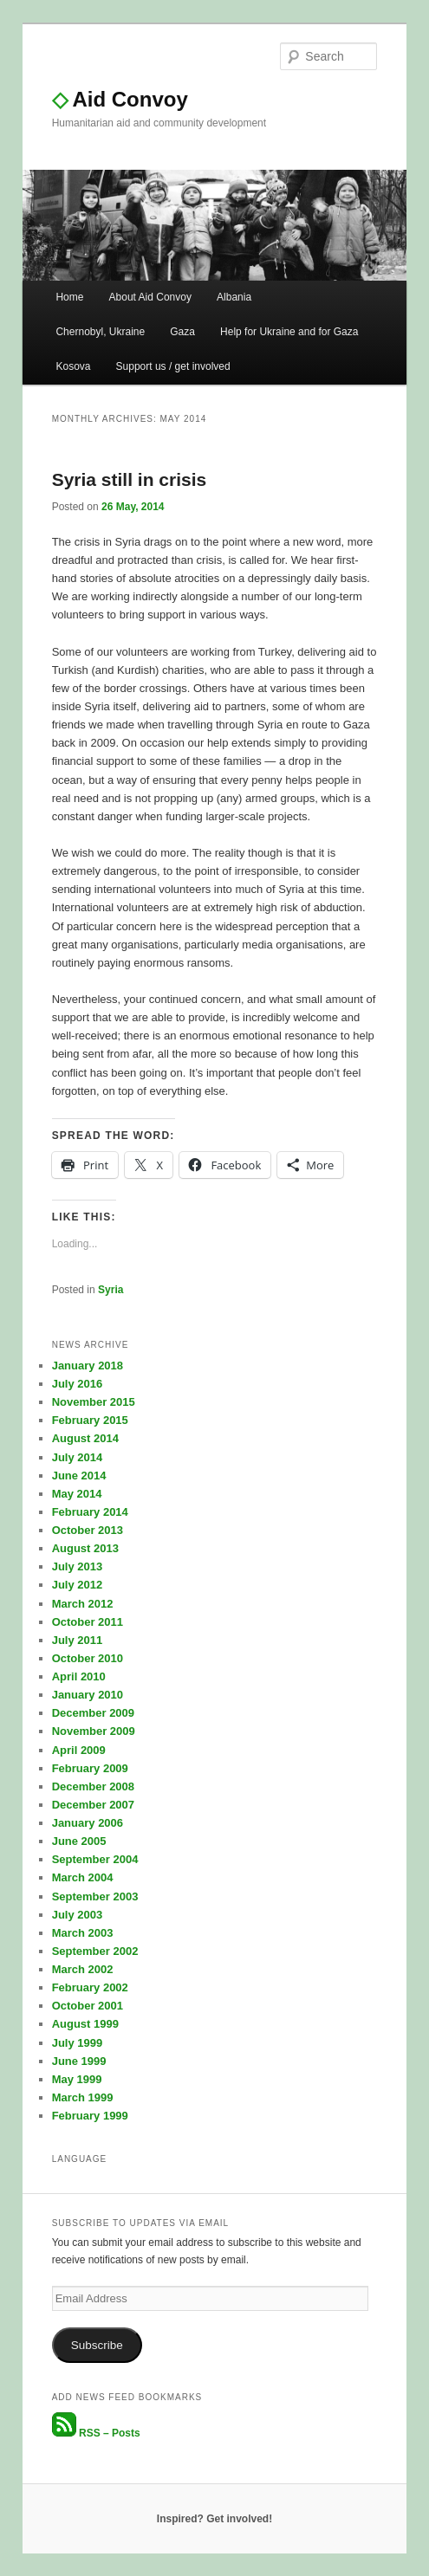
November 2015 (93, 1401)
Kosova (72, 366)
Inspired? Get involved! (214, 2519)
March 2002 (83, 1969)
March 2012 (83, 1603)
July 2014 (77, 1457)
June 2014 (79, 1475)
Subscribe (97, 2345)
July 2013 (77, 1566)
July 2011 (77, 1640)
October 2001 (87, 2005)
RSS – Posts (96, 2433)
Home (69, 297)
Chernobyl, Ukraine (100, 332)
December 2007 (93, 1804)
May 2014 (77, 1493)
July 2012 (77, 1584)
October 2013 (87, 1530)
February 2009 (90, 1768)
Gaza (182, 332)
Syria (110, 1290)
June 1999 (79, 2061)
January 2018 (87, 1365)
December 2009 (93, 1712)
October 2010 (87, 1658)
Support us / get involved (173, 366)
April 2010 (79, 1676)
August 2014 (85, 1438)
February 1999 (90, 2115)
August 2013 (85, 1548)
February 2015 (90, 1420)
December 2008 (93, 1786)
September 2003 (95, 1896)
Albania (234, 297)
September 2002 (95, 1951)
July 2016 (77, 1383)
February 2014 (90, 1511)
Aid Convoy (120, 99)
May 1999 (77, 2079)
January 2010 (87, 1694)
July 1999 (77, 2042)
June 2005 (79, 1841)
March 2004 (83, 1877)
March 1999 (83, 2097)
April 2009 (79, 1750)
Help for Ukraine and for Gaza (289, 332)
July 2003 (77, 1914)
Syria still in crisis (129, 479)
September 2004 (95, 1859)
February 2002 (90, 1987)
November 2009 (93, 1731)
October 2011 (87, 1621)
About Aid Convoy (150, 297)
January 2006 (87, 1822)
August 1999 (85, 2023)
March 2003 (83, 1932)
